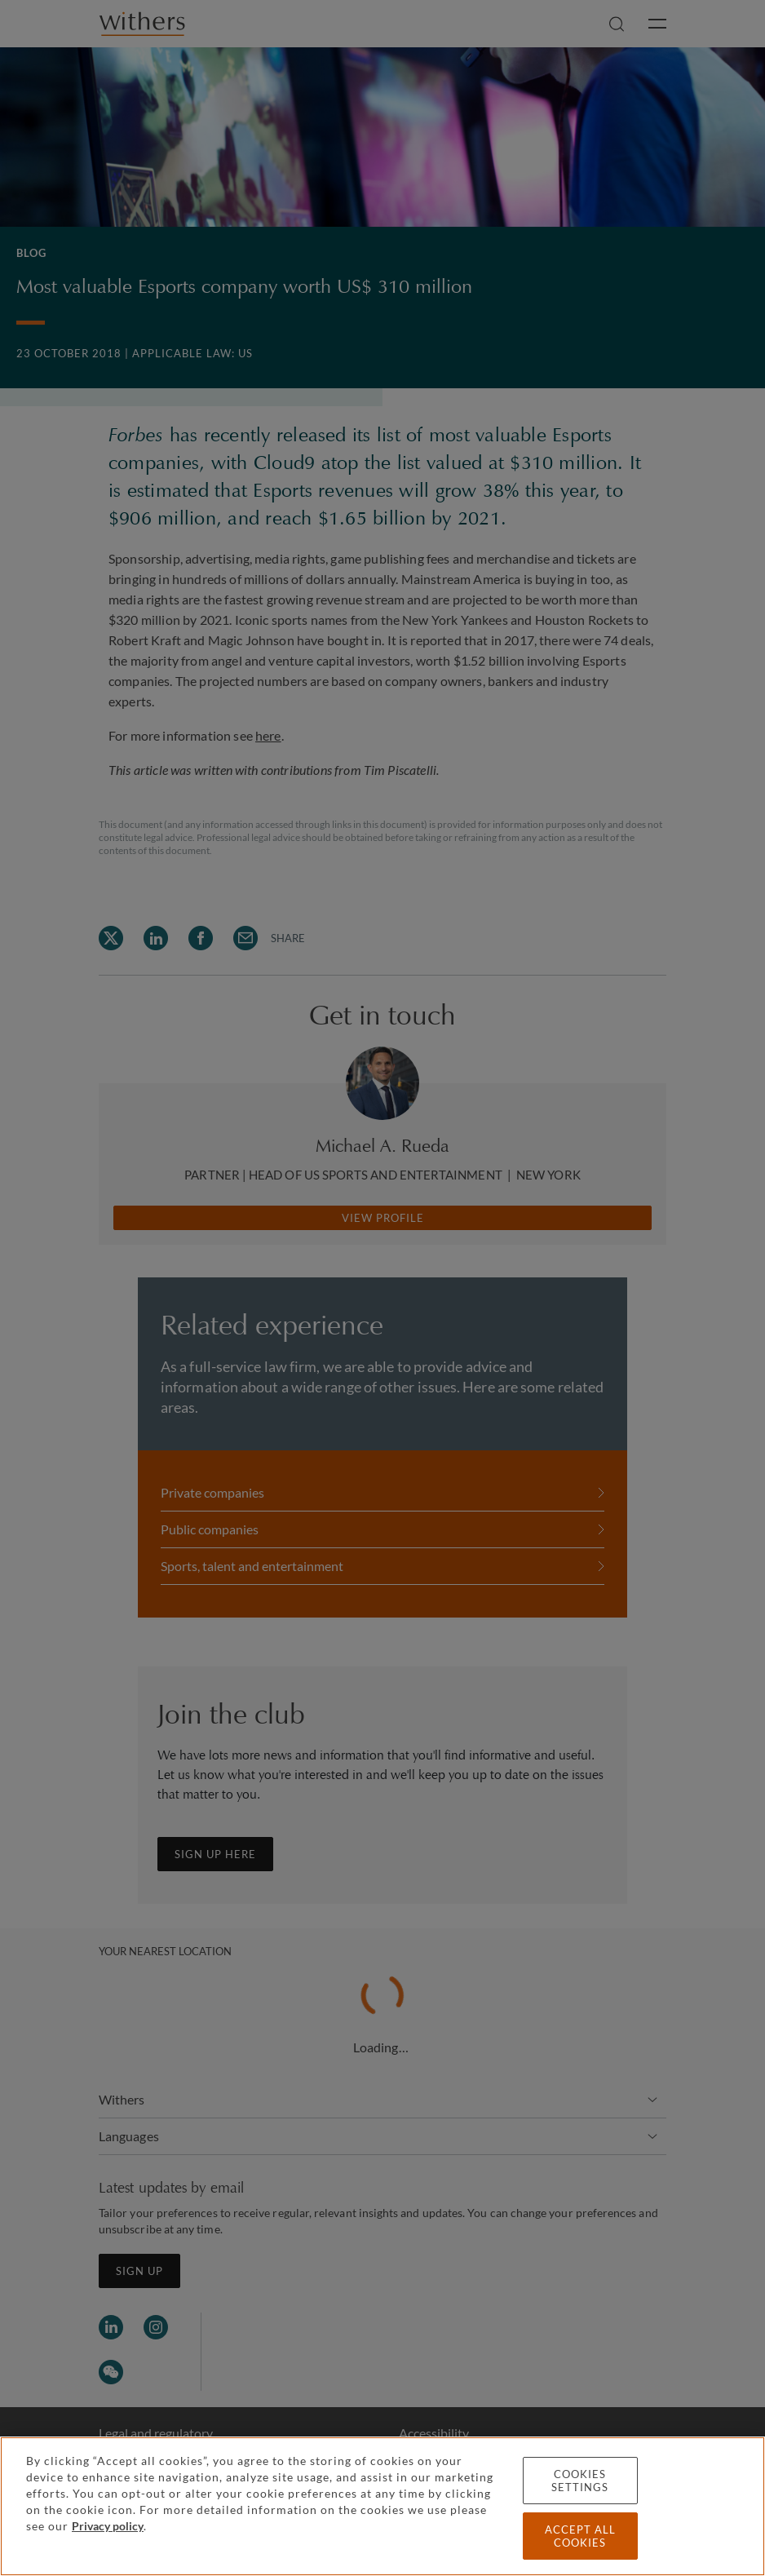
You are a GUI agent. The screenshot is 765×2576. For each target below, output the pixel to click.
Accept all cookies (580, 2536)
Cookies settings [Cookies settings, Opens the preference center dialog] (579, 2481)
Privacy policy (108, 2526)
